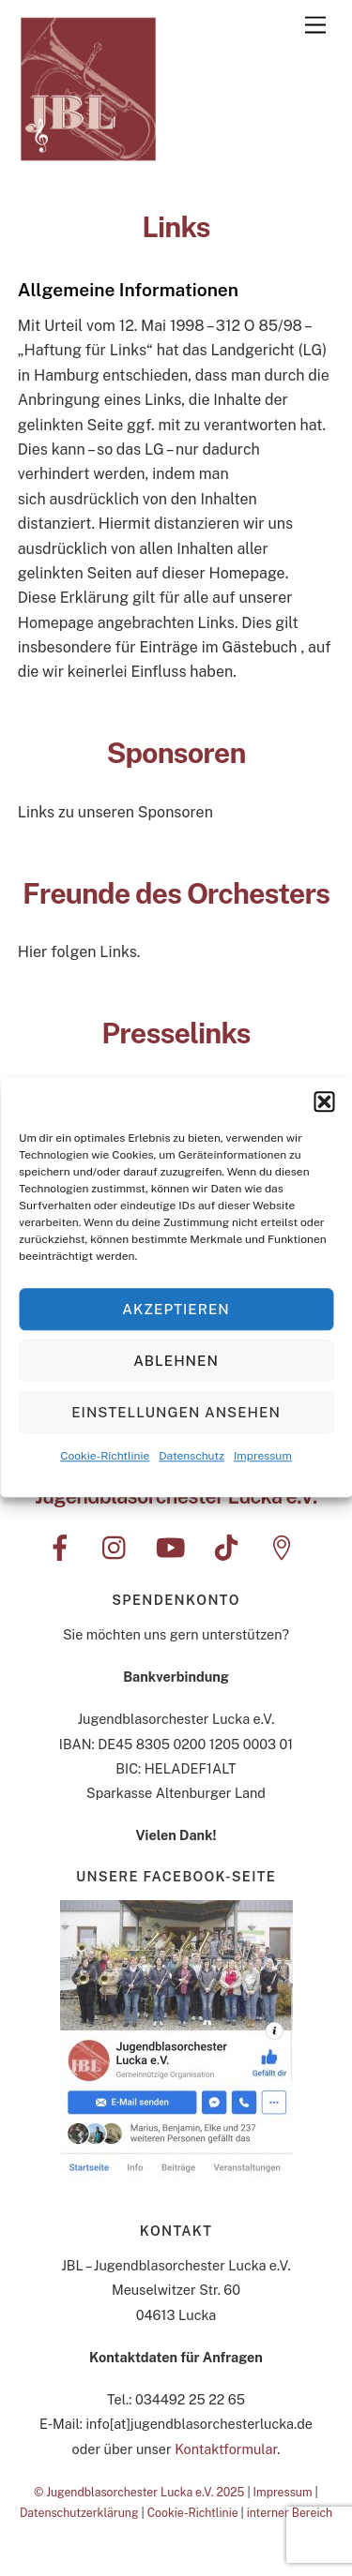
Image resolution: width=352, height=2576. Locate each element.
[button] (323, 1103)
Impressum (263, 1457)
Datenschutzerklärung (79, 2513)
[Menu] (315, 25)
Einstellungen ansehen (176, 1414)
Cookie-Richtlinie (104, 1457)
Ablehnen (176, 1362)
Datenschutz (191, 1457)
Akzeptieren (175, 1311)
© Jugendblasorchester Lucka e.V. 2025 (139, 2492)
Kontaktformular (226, 2449)
